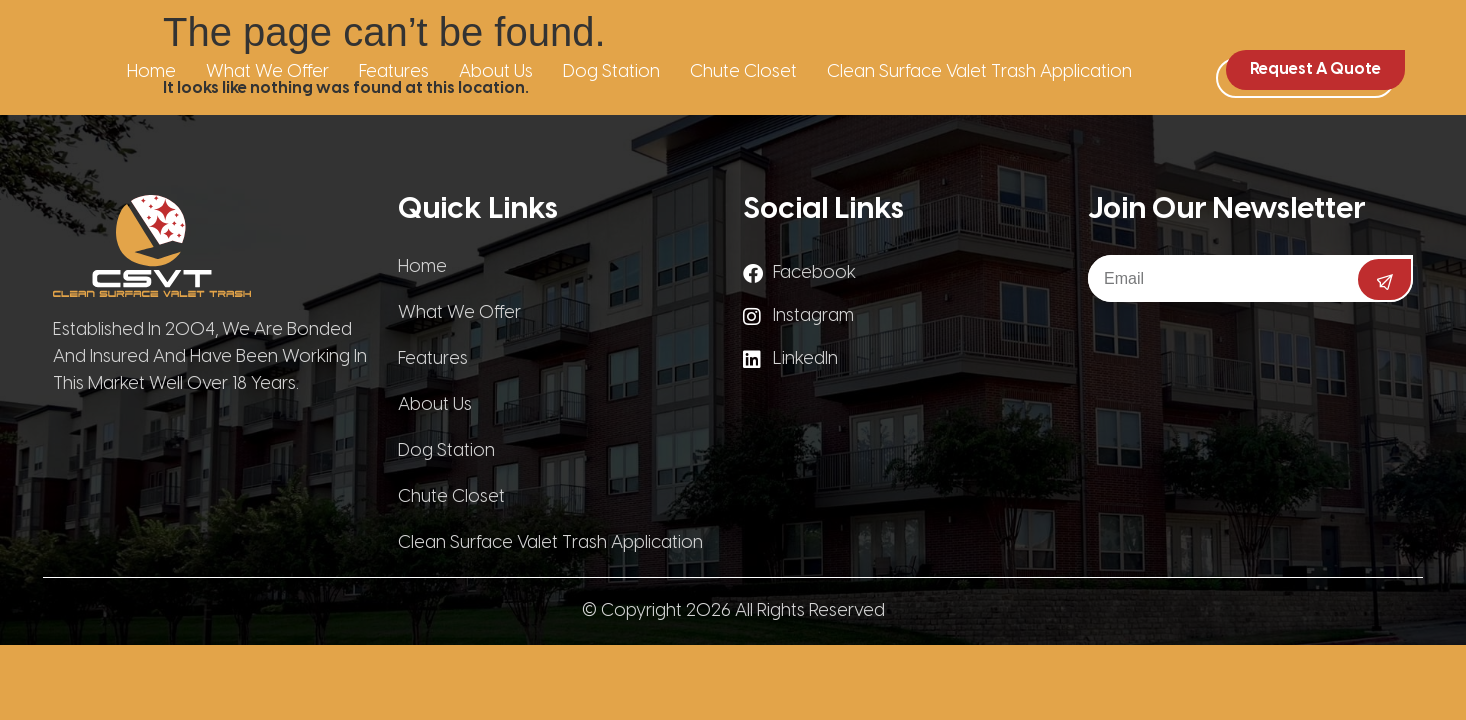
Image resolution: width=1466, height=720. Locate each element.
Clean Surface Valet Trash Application (979, 72)
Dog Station (611, 72)
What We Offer (267, 72)
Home (151, 72)
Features (394, 72)
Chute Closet (743, 72)
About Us (496, 72)
